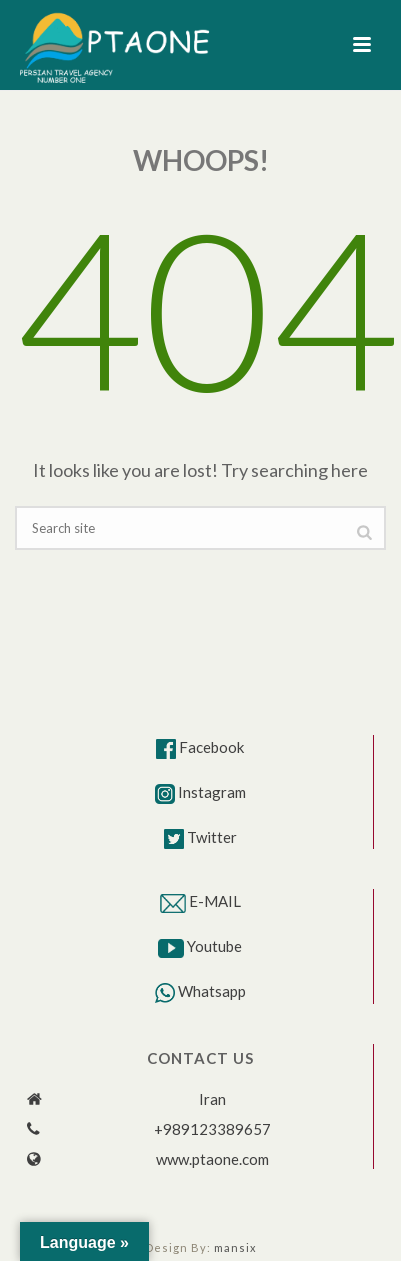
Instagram (212, 792)
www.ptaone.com (212, 1159)
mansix (235, 1247)
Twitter (212, 837)
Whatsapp (212, 991)
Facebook (211, 747)
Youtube (214, 946)
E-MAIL (215, 901)
